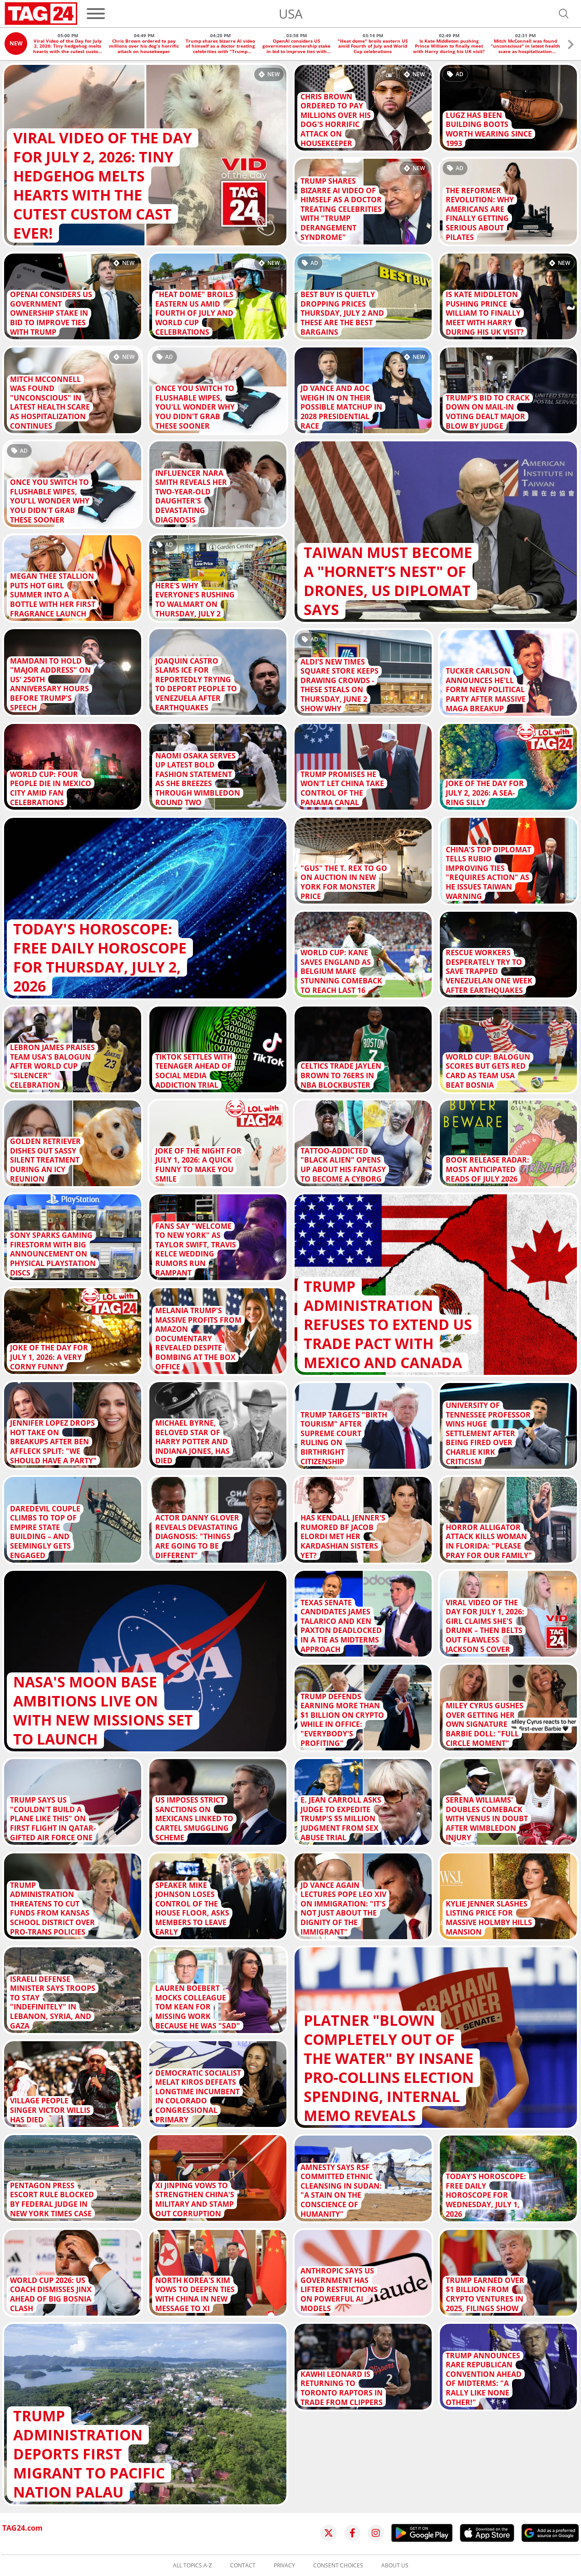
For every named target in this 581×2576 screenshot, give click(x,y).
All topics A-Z (192, 2565)
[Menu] (96, 14)
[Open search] (564, 14)
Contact (243, 2565)
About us (395, 2565)
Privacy (284, 2565)
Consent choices (338, 2565)
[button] (570, 45)
